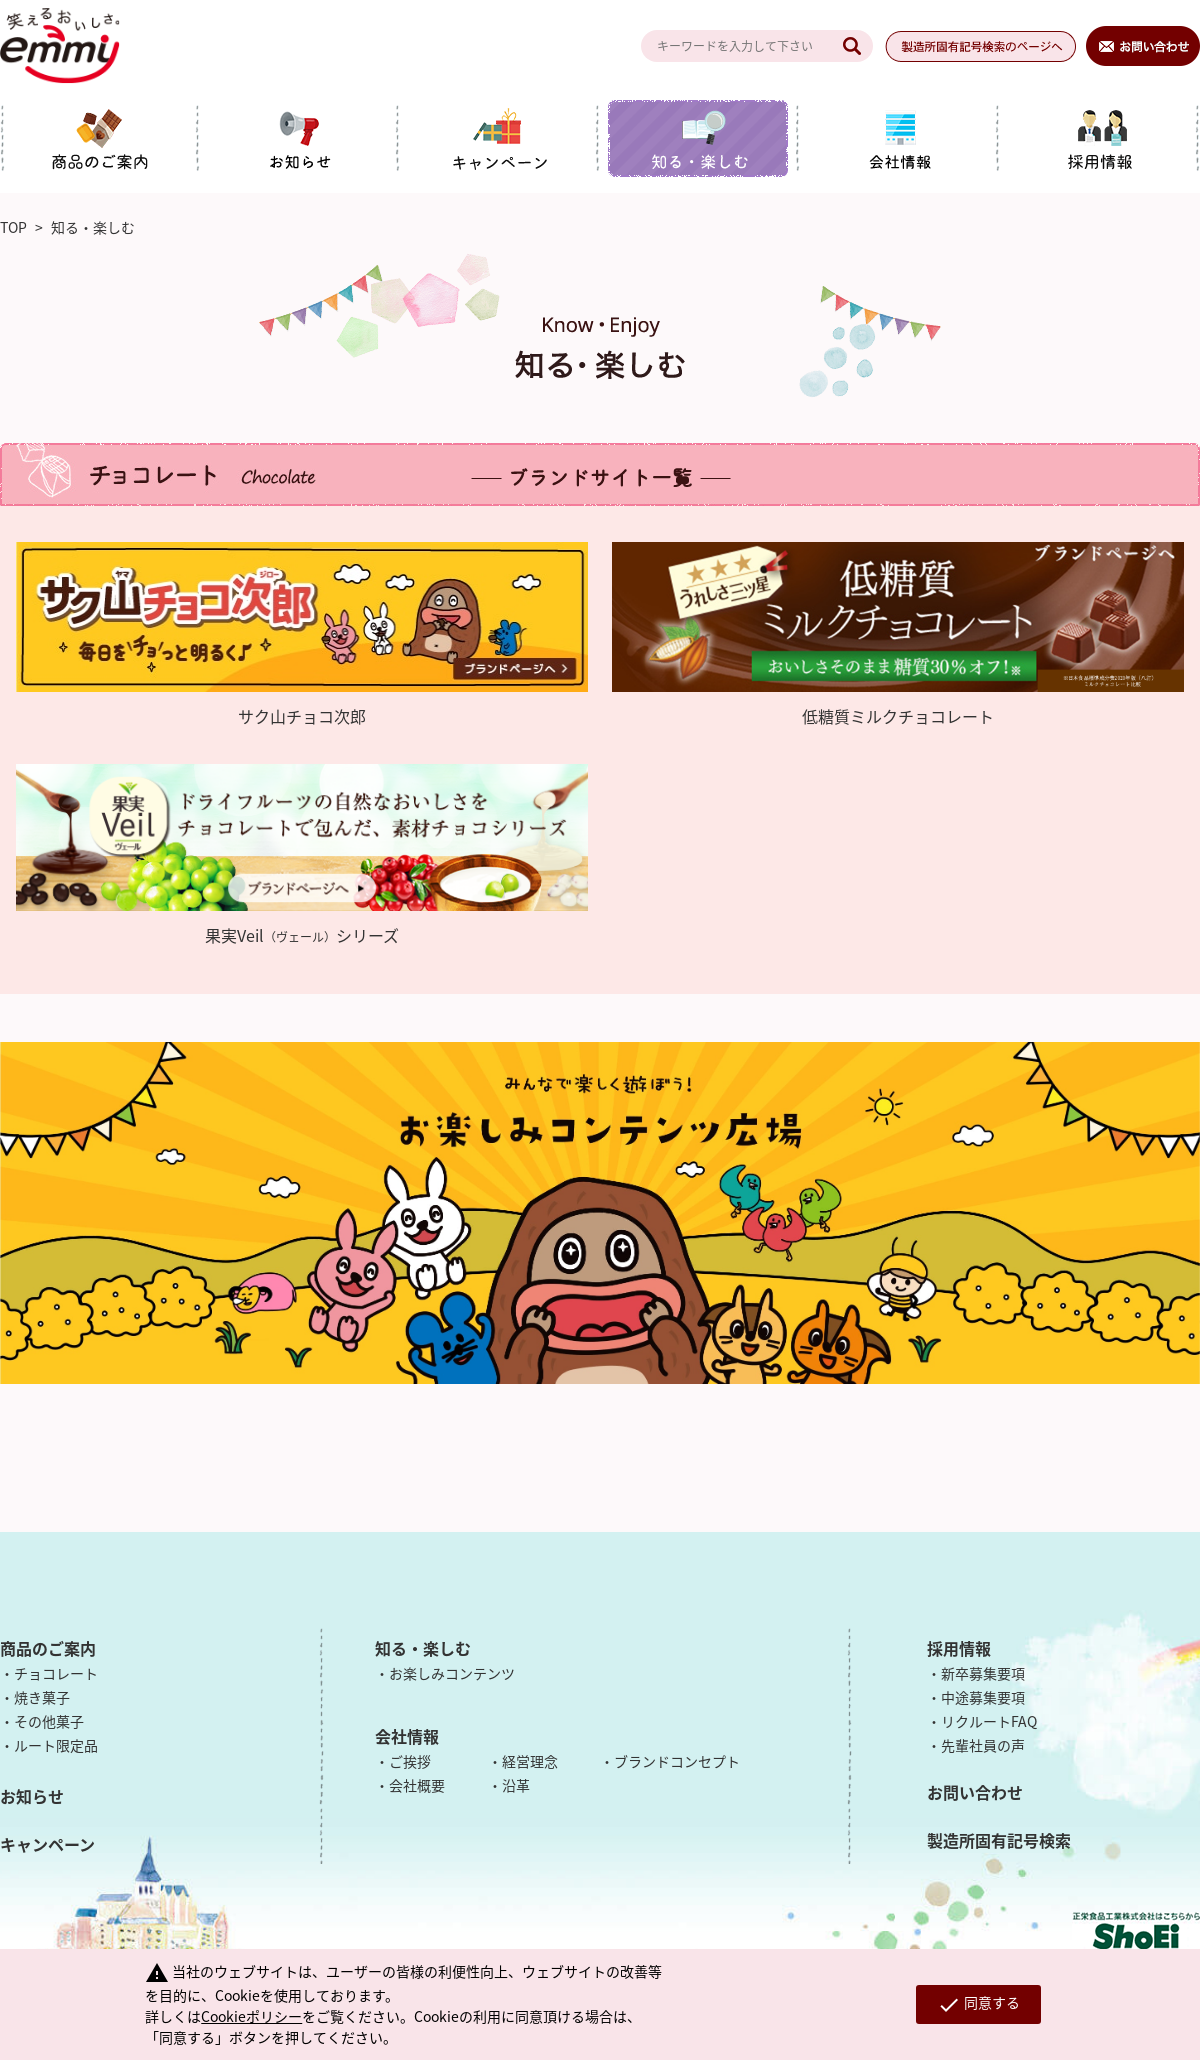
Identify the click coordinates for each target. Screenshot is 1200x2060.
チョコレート (56, 1673)
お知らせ (32, 1796)
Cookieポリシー (251, 2016)
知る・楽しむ (423, 1648)
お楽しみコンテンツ (452, 1673)
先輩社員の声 (983, 1745)
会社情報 (407, 1736)
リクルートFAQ (989, 1721)
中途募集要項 (983, 1697)
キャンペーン (47, 1844)
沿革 (516, 1785)
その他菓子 (49, 1721)
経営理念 (530, 1761)
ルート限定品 (56, 1745)
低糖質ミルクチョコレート (898, 716)
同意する (978, 2004)
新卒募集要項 (983, 1673)
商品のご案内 (48, 1648)
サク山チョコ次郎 (302, 716)
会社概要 (417, 1785)
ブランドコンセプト (677, 1761)
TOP (13, 227)
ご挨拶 (410, 1761)
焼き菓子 (42, 1697)
